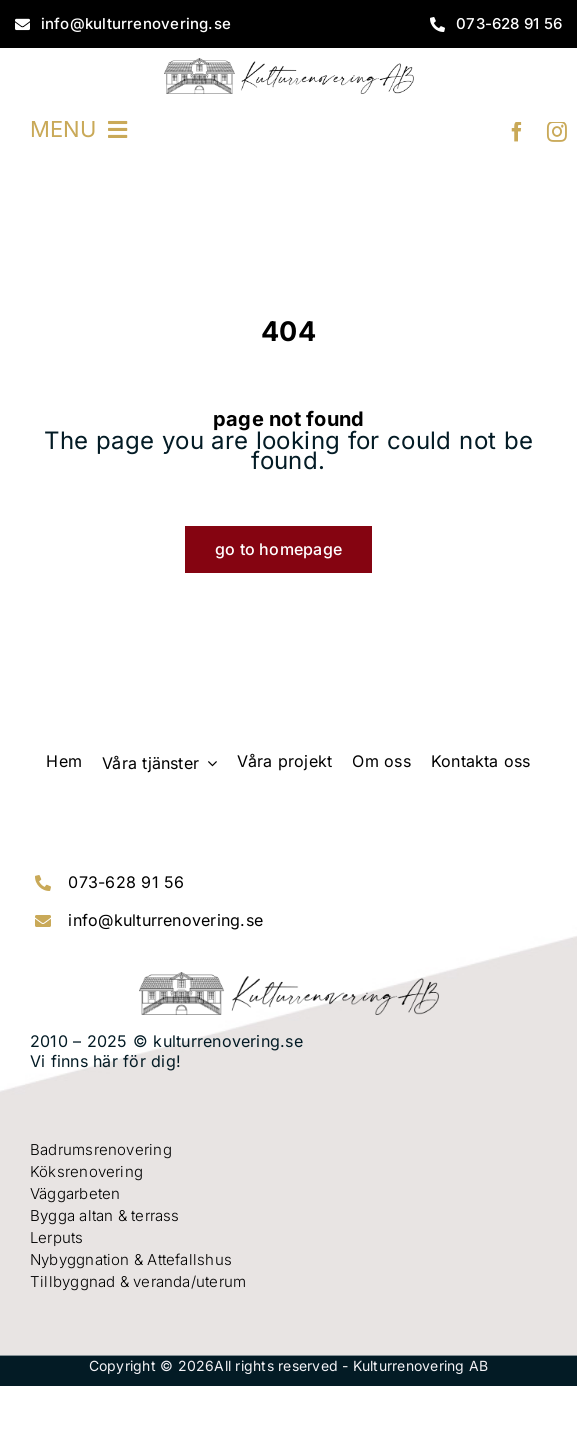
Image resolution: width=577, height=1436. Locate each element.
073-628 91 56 (126, 882)
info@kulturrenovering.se (165, 920)
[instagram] (557, 132)
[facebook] (517, 132)
